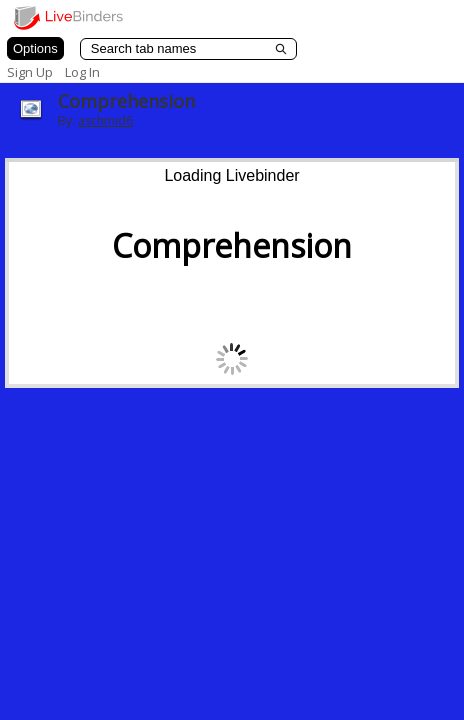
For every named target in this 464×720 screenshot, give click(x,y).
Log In (82, 72)
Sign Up (30, 72)
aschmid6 (105, 120)
